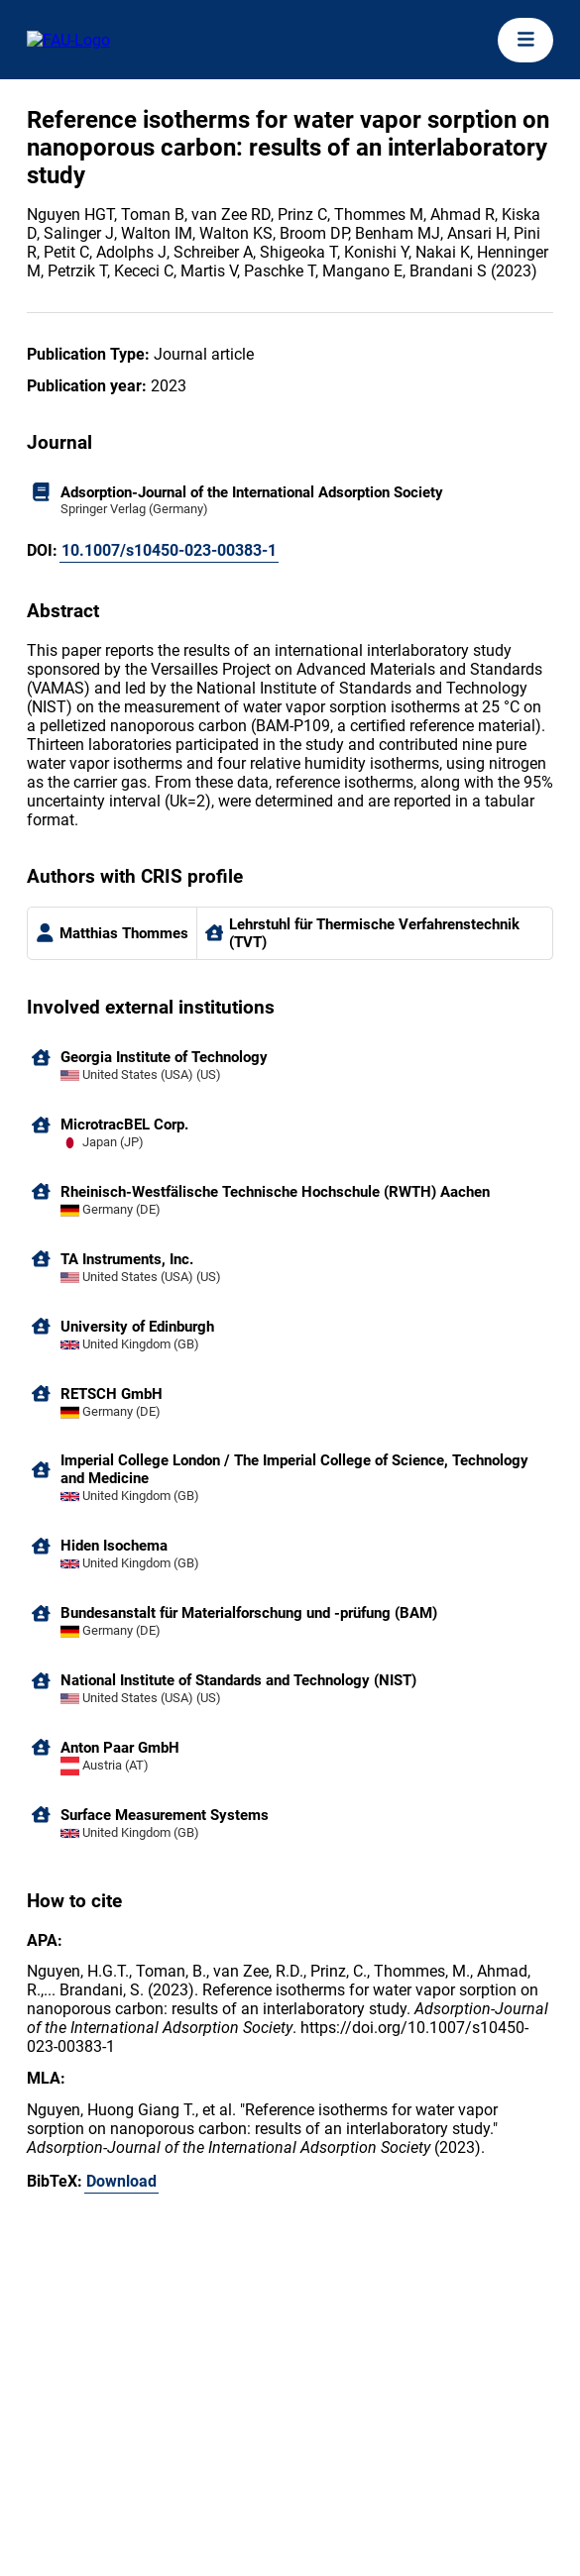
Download (121, 2181)
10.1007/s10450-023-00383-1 (169, 550)
